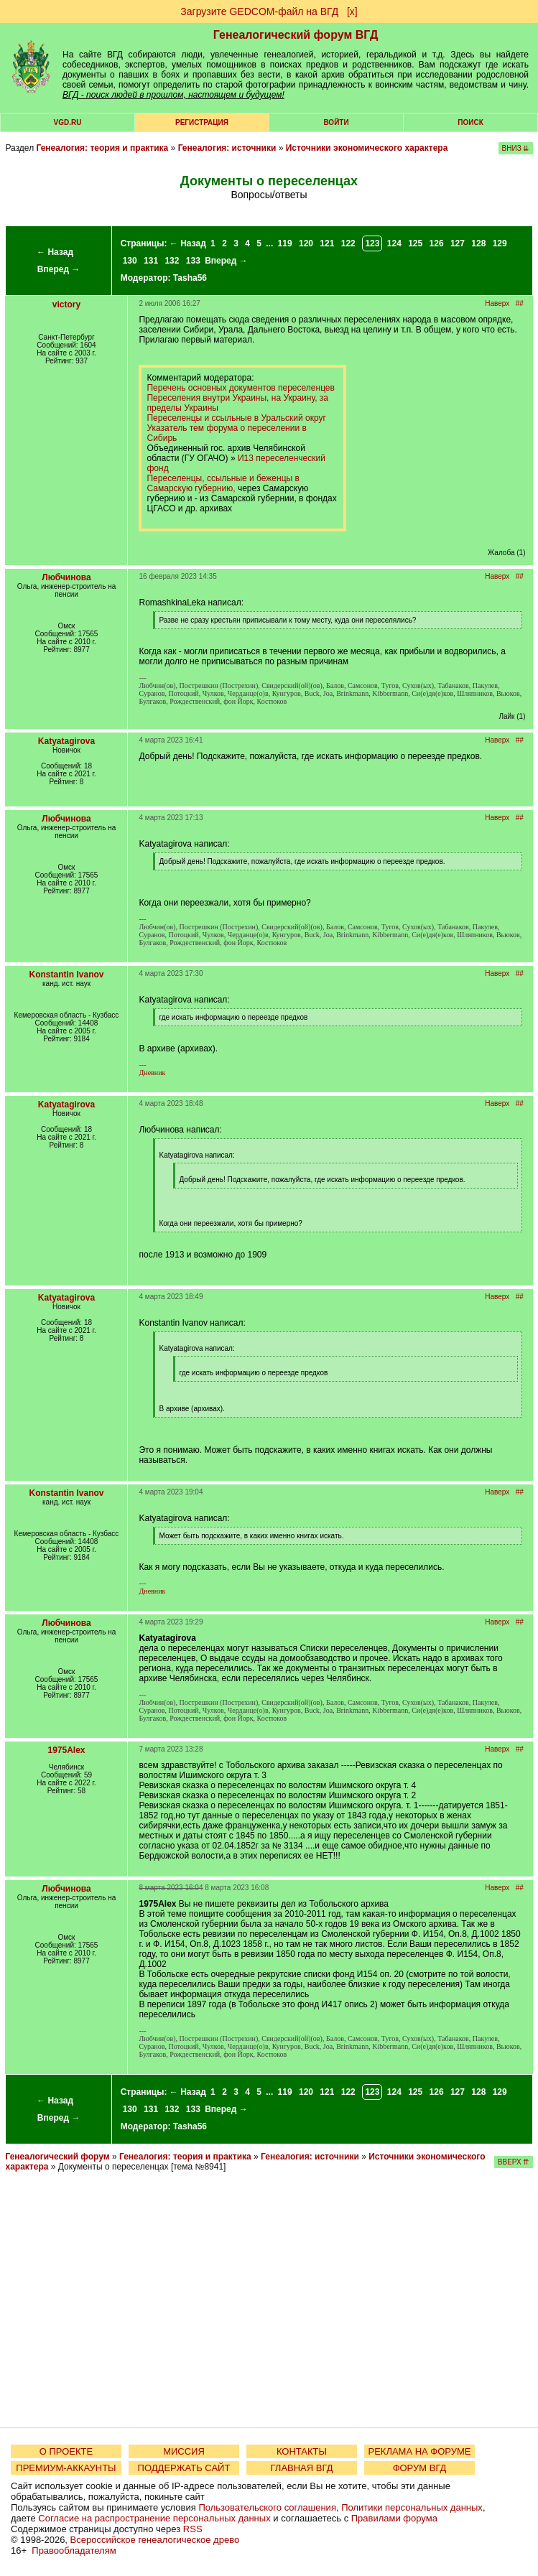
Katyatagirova (66, 741)
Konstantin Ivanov (66, 975)
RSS (193, 2529)
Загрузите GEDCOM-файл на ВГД (259, 11)
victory (66, 304)
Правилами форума (394, 2518)
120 (306, 243)
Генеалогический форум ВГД (296, 35)
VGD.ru (68, 122)
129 (500, 243)
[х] (352, 11)
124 (394, 243)
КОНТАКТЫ (302, 2451)
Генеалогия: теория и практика (102, 148)
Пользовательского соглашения (267, 2507)
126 (437, 243)
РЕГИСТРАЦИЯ (201, 122)
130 (130, 261)
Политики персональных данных (412, 2507)
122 (348, 243)
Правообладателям (74, 2550)
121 (327, 243)
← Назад (55, 252)
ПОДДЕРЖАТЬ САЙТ (184, 2468)
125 (415, 243)
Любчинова (66, 577)
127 (457, 243)
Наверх (497, 303)
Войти (335, 122)
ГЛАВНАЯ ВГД (302, 2468)
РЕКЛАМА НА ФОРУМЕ (419, 2451)
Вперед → (58, 269)
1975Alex (66, 1750)
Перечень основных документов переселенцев (240, 388)
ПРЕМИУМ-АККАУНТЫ (66, 2468)
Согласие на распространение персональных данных (154, 2518)
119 (285, 243)
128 (478, 243)
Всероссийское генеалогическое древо (155, 2539)
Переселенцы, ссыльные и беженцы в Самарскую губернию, (223, 483)
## (520, 303)
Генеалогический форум (57, 2157)
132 (171, 261)
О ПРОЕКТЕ (66, 2451)
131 (151, 261)
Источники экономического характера (367, 148)
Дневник (152, 1073)
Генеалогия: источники (227, 148)
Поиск (470, 122)
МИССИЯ (184, 2451)
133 (193, 261)
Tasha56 (190, 278)
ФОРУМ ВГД (420, 2468)
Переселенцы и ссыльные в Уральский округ (236, 418)
